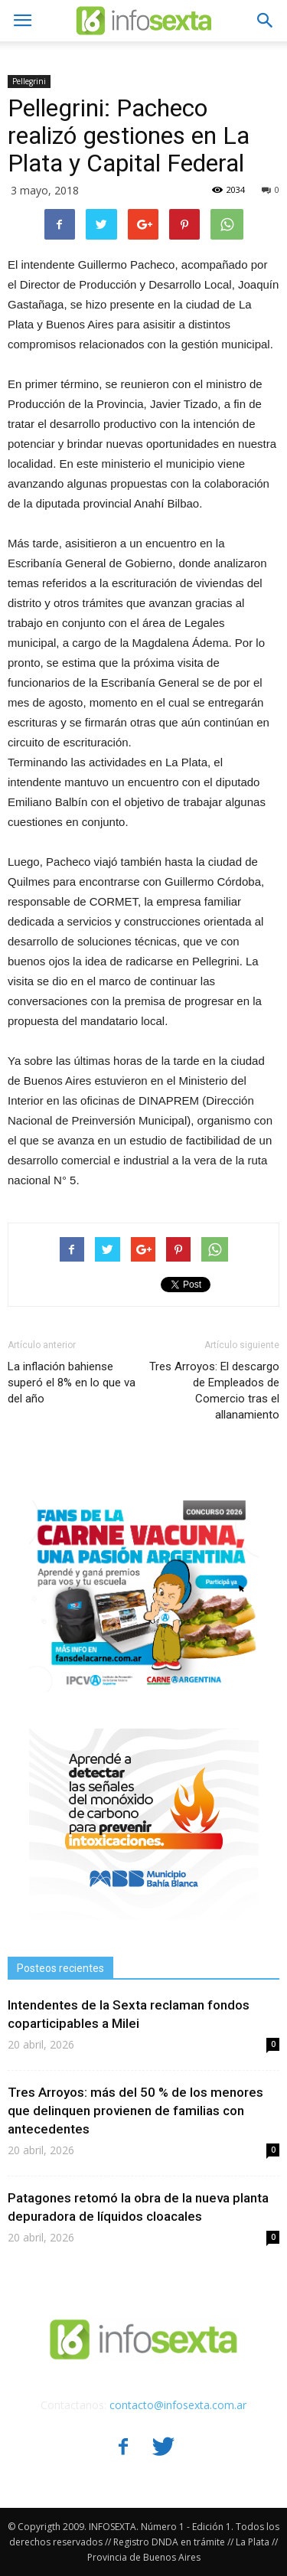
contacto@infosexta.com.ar (177, 2405)
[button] (265, 20)
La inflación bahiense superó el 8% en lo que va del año (71, 1383)
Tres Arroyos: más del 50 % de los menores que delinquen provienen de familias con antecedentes (135, 2111)
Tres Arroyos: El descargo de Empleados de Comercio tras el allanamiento (214, 1391)
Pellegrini (29, 81)
